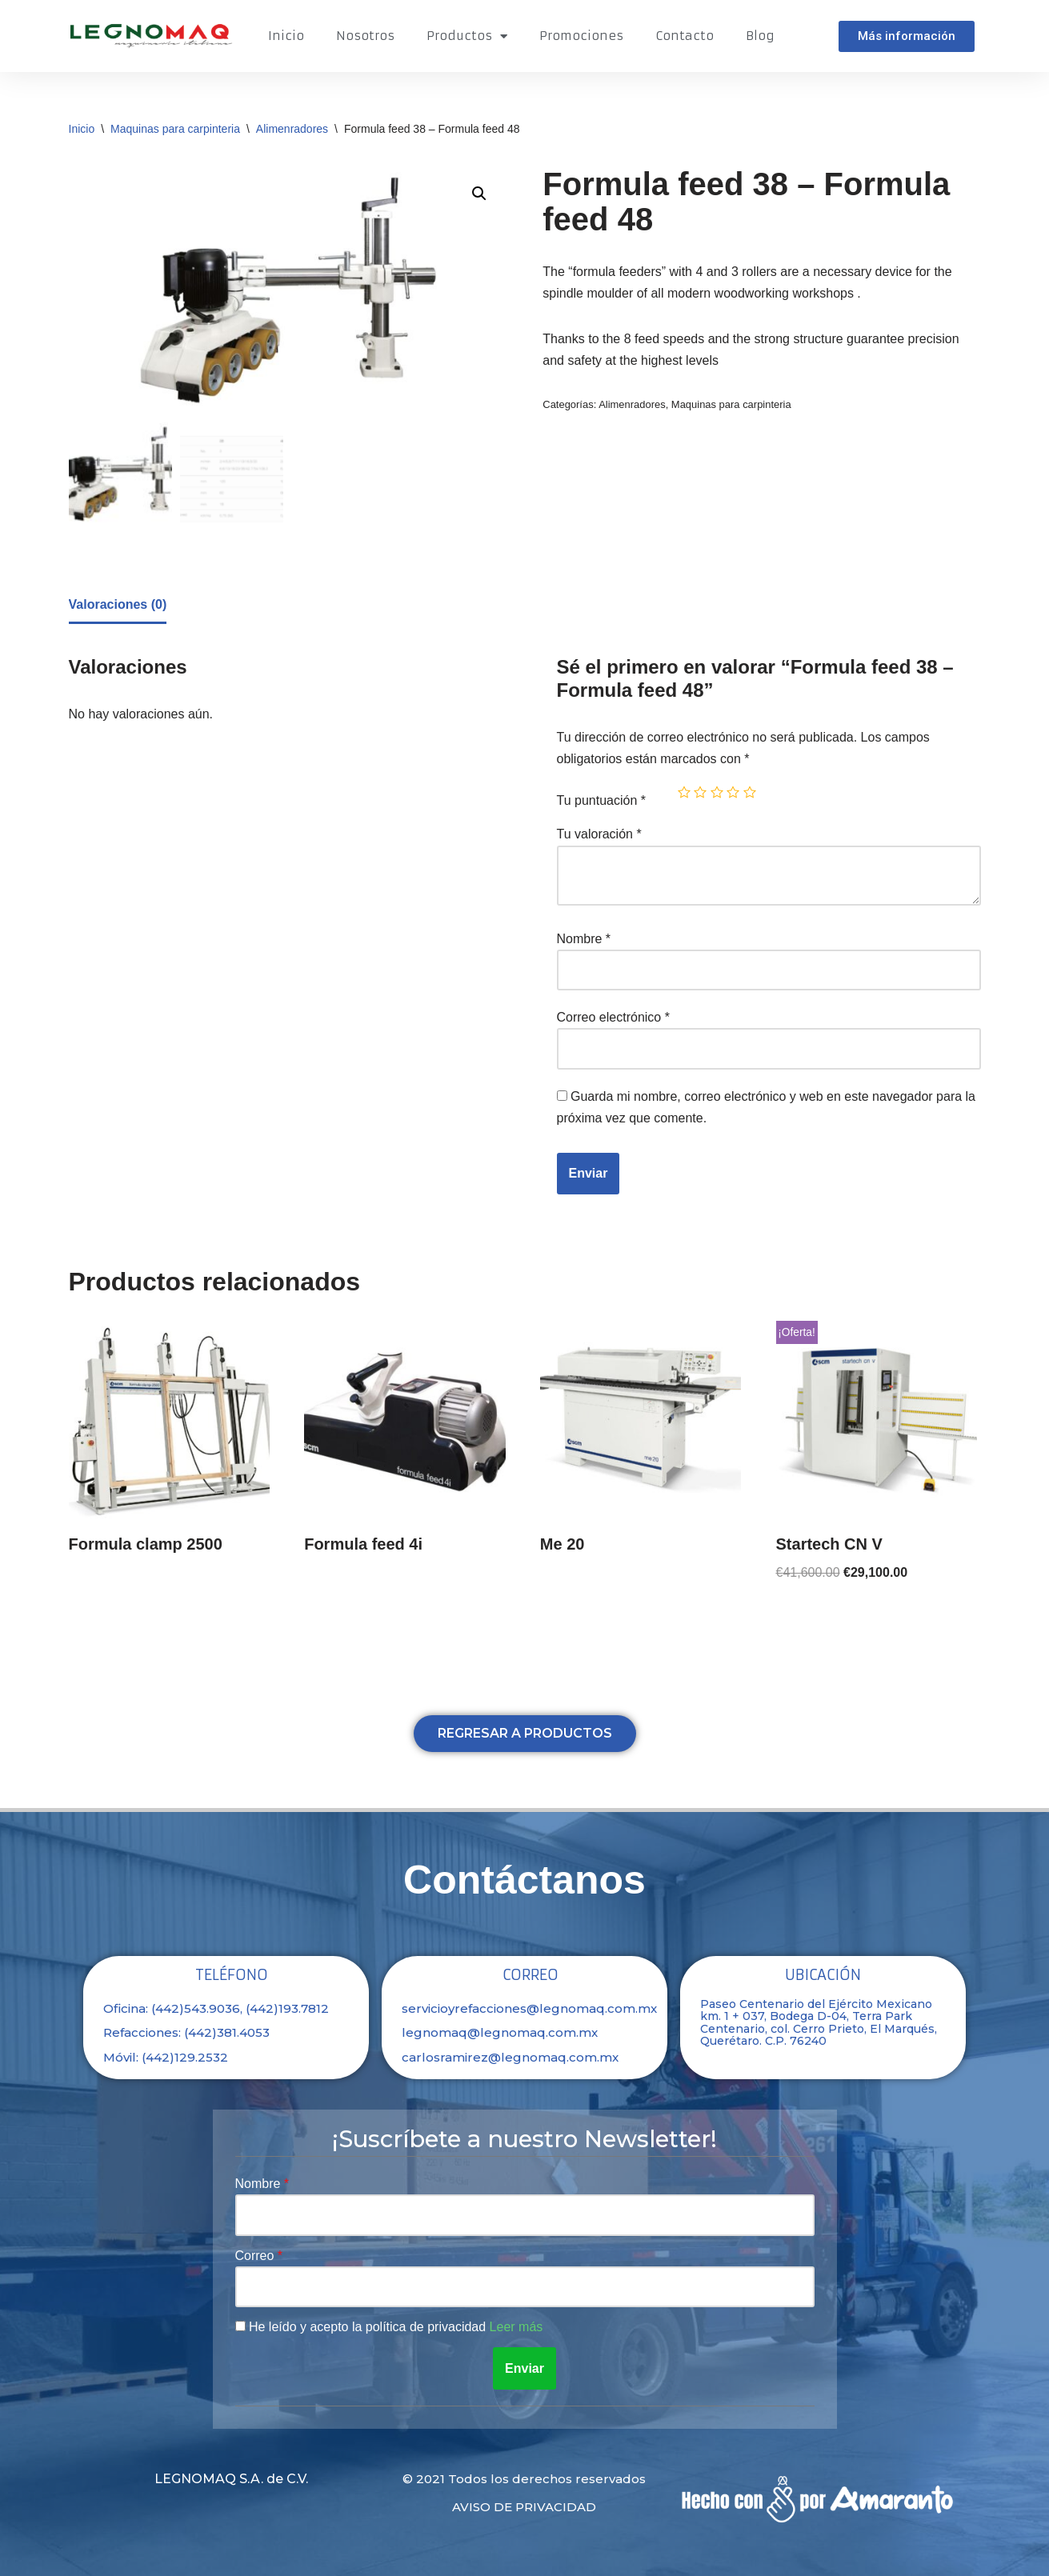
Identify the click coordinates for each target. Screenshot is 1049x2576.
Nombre (584, 939)
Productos (466, 36)
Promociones (581, 35)
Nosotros (365, 35)
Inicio (286, 35)
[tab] (118, 605)
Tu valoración (599, 834)
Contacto (684, 35)
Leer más (516, 2327)
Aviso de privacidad (524, 2506)
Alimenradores (292, 128)
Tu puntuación (602, 800)
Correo (256, 2255)
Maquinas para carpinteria (175, 128)
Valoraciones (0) (118, 604)
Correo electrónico (613, 1017)
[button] (907, 36)
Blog (760, 35)
